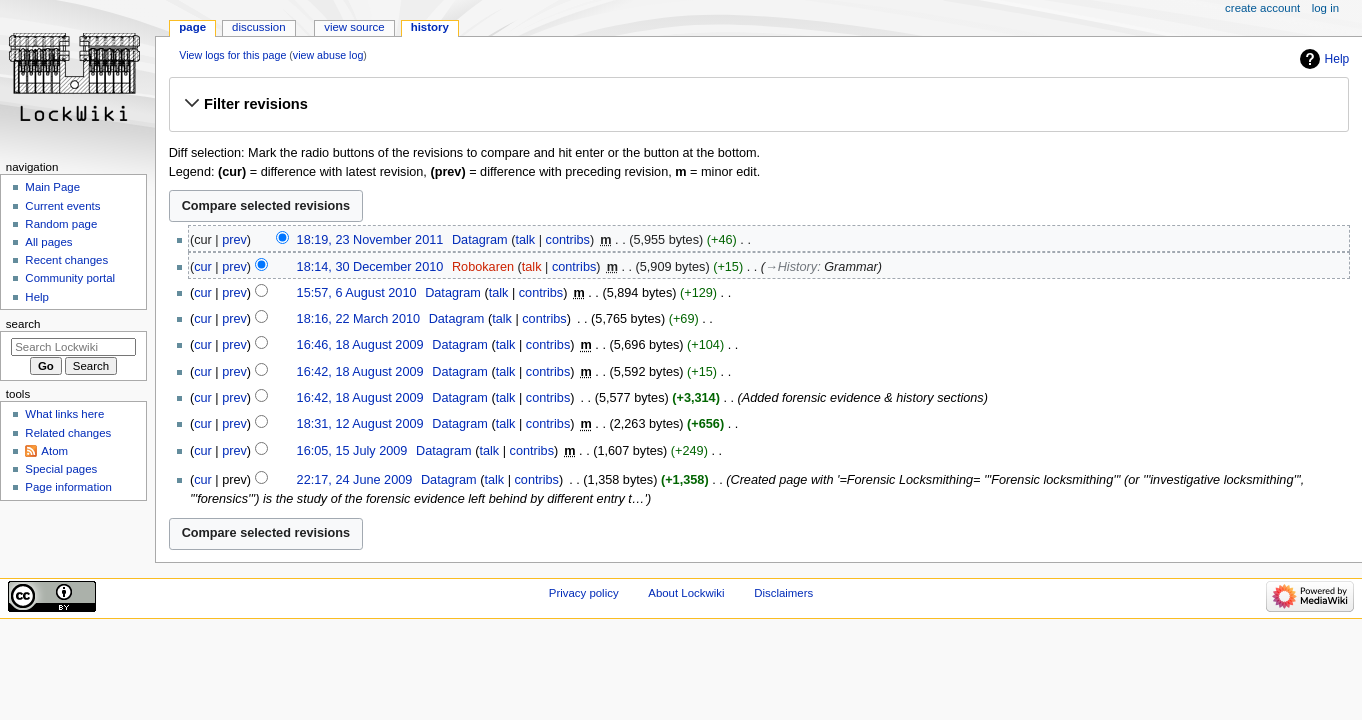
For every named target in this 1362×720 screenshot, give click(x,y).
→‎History (791, 267)
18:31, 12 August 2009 (360, 424)
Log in (1325, 8)
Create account (1262, 8)
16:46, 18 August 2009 (360, 345)
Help (1337, 59)
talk (525, 240)
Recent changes (66, 260)
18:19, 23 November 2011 (370, 240)
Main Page (52, 187)
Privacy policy (584, 593)
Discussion (258, 27)
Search (23, 324)
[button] (758, 104)
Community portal (70, 278)
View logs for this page (232, 55)
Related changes (68, 433)
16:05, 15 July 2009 (352, 451)
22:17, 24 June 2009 (355, 480)
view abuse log (328, 55)
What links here (64, 414)
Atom (54, 451)
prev (234, 240)
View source (354, 27)
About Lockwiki (686, 593)
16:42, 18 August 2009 (360, 372)
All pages (48, 242)
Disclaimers (783, 593)
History (430, 27)
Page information (68, 487)
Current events (62, 206)
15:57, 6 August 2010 (357, 293)
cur (203, 267)
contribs (568, 240)
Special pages (61, 469)
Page (192, 27)
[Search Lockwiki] (73, 347)
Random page (61, 224)
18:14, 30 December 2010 (370, 267)
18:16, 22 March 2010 (358, 319)
